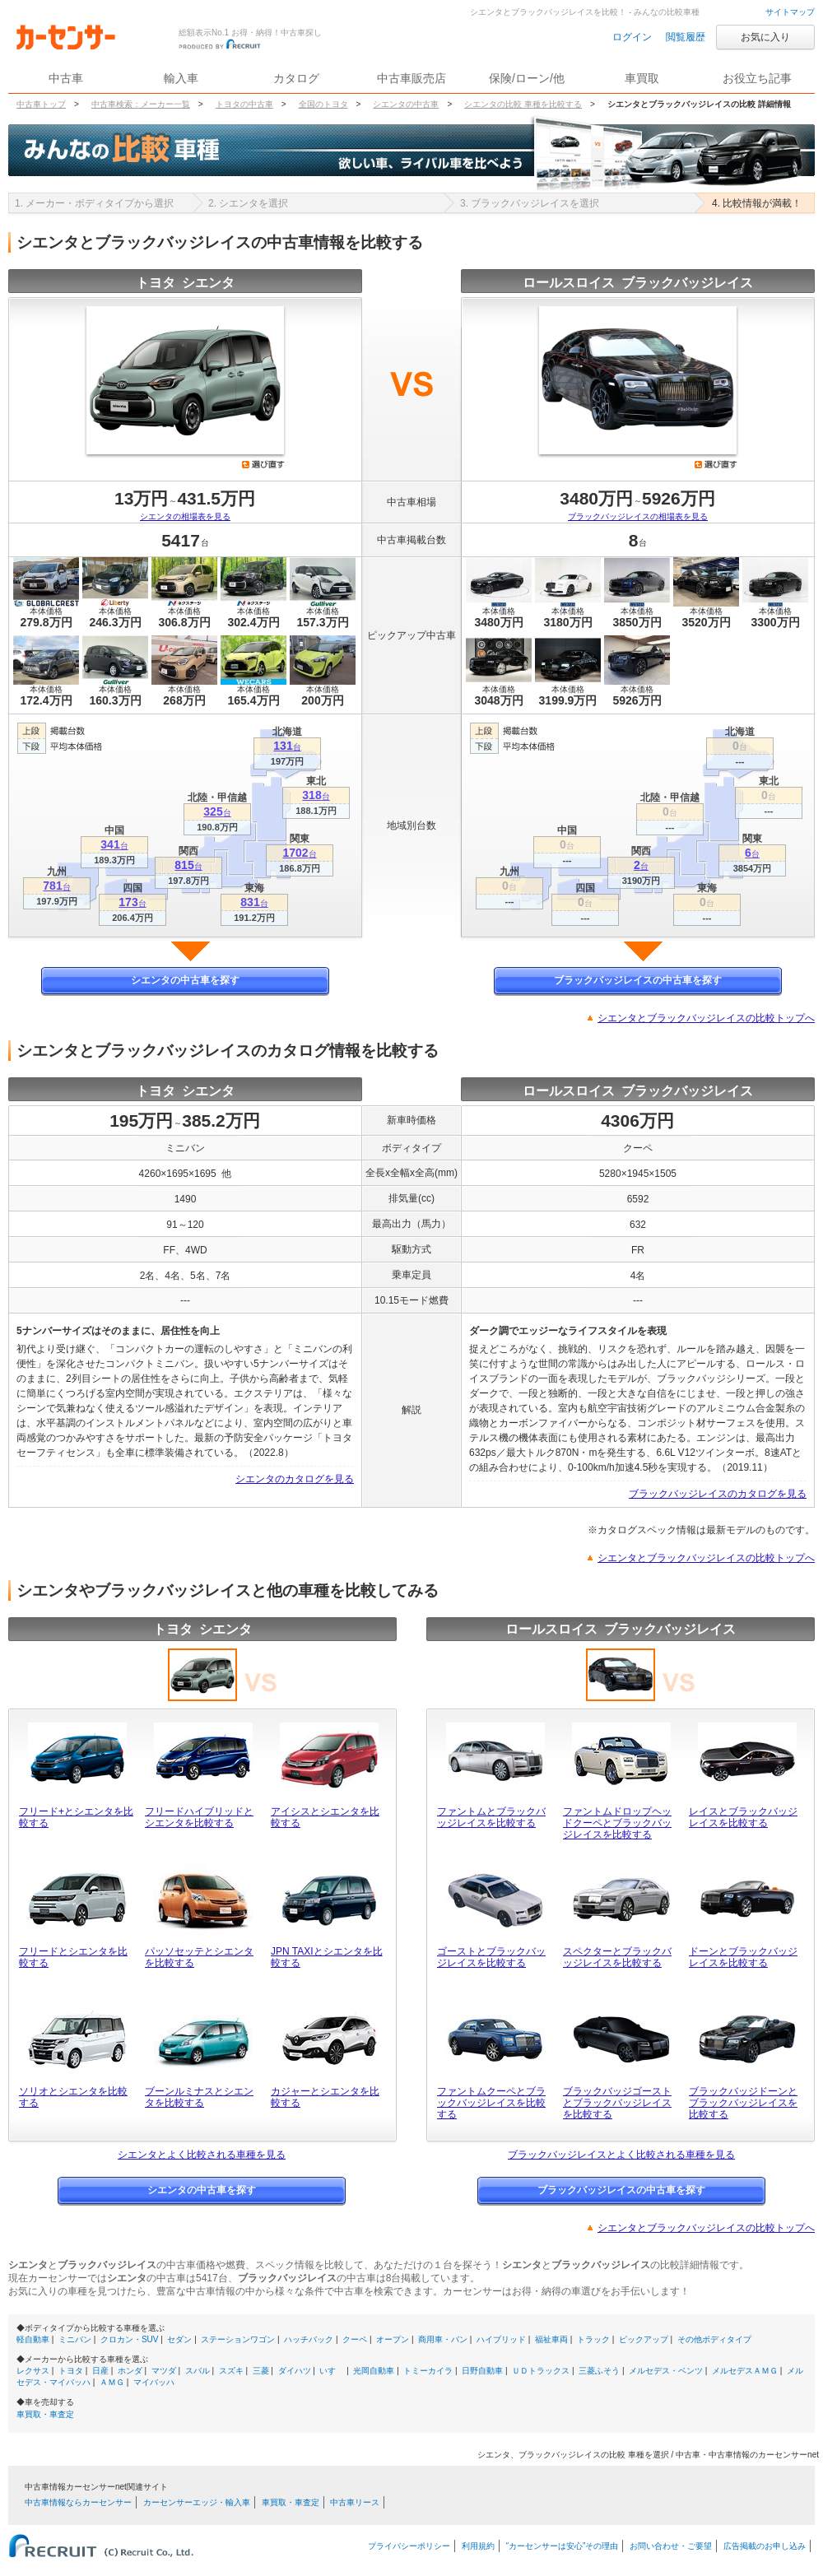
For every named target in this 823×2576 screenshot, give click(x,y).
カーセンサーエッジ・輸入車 (196, 2502)
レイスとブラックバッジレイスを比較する (743, 1817)
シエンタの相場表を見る (185, 516)
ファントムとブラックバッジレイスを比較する (491, 1817)
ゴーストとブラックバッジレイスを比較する (491, 1957)
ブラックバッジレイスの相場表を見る (638, 516)
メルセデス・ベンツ (666, 2370)
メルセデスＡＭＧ (745, 2370)
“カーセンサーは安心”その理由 (562, 2545)
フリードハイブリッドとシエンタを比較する (199, 1817)
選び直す (263, 464)
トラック (593, 2339)
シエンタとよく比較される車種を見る (202, 2154)
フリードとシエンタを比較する (73, 1957)
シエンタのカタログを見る (294, 1479)
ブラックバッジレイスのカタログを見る (718, 1494)
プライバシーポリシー (409, 2545)
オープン (392, 2339)
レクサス (32, 2370)
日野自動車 (482, 2370)
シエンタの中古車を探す (185, 980)
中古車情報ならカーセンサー (78, 2502)
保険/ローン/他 (527, 78)
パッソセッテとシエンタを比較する (199, 1957)
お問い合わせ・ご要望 (671, 2545)
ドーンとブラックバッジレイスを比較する (743, 1957)
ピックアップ (643, 2339)
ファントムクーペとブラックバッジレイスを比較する (491, 2102)
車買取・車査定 (45, 2414)
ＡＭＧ (112, 2382)
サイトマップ (790, 11)
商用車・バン (442, 2339)
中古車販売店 (411, 78)
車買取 (642, 78)
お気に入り (765, 37)
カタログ (296, 78)
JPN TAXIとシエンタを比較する (327, 1957)
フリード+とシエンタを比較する (76, 1817)
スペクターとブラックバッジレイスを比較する (617, 1957)
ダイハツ (294, 2370)
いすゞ (331, 2370)
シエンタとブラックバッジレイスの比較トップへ (706, 1018)
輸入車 (181, 78)
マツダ (163, 2370)
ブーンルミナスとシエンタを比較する (199, 2097)
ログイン (632, 37)
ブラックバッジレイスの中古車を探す (638, 980)
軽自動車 (32, 2339)
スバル (197, 2370)
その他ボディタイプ (714, 2339)
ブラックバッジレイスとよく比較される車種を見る (621, 2154)
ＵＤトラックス (541, 2370)
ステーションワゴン (238, 2339)
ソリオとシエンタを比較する (73, 2097)
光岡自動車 (373, 2370)
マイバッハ (153, 2382)
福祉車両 (551, 2339)
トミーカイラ (428, 2370)
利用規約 (478, 2545)
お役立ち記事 (757, 78)
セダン (179, 2339)
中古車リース (354, 2502)
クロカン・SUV (129, 2339)
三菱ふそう (599, 2370)
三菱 (261, 2370)
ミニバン (74, 2339)
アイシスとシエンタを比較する (325, 1817)
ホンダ (130, 2370)
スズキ (231, 2370)
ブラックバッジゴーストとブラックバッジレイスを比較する (617, 2102)
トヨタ (70, 2370)
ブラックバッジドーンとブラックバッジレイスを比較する (743, 2102)
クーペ (354, 2339)
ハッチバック (308, 2339)
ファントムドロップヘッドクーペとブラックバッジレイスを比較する (617, 1823)
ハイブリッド (501, 2339)
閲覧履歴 (685, 37)
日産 (100, 2370)
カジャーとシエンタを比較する (325, 2097)
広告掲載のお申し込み (764, 2545)
